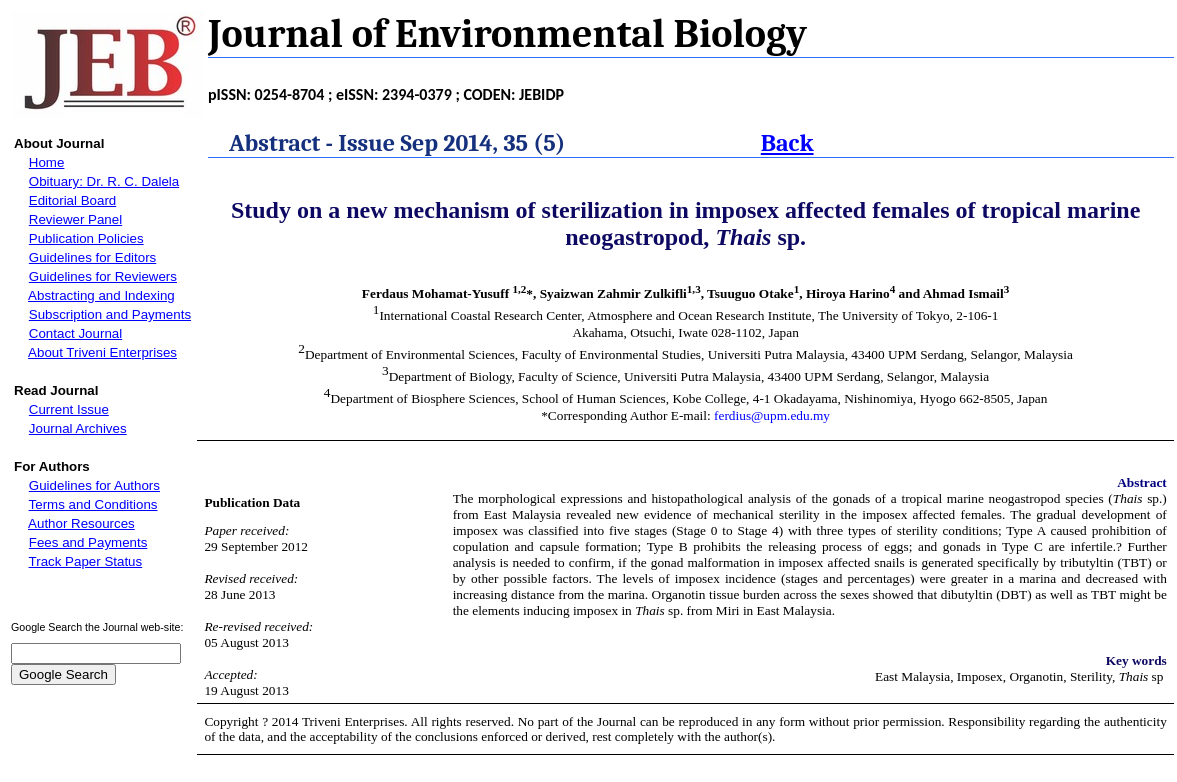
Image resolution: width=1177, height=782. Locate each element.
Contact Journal (75, 333)
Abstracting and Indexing (101, 295)
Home (47, 162)
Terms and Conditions (93, 504)
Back (787, 143)
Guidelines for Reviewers (103, 276)
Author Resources (81, 523)
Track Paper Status (86, 561)
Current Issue (69, 409)
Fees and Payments (88, 542)
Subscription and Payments (110, 314)
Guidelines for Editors (92, 257)
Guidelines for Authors (94, 485)
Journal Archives (78, 428)
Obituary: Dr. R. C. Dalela (104, 181)
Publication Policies (86, 238)
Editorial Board (72, 200)
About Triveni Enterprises (102, 352)
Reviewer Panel (75, 219)
